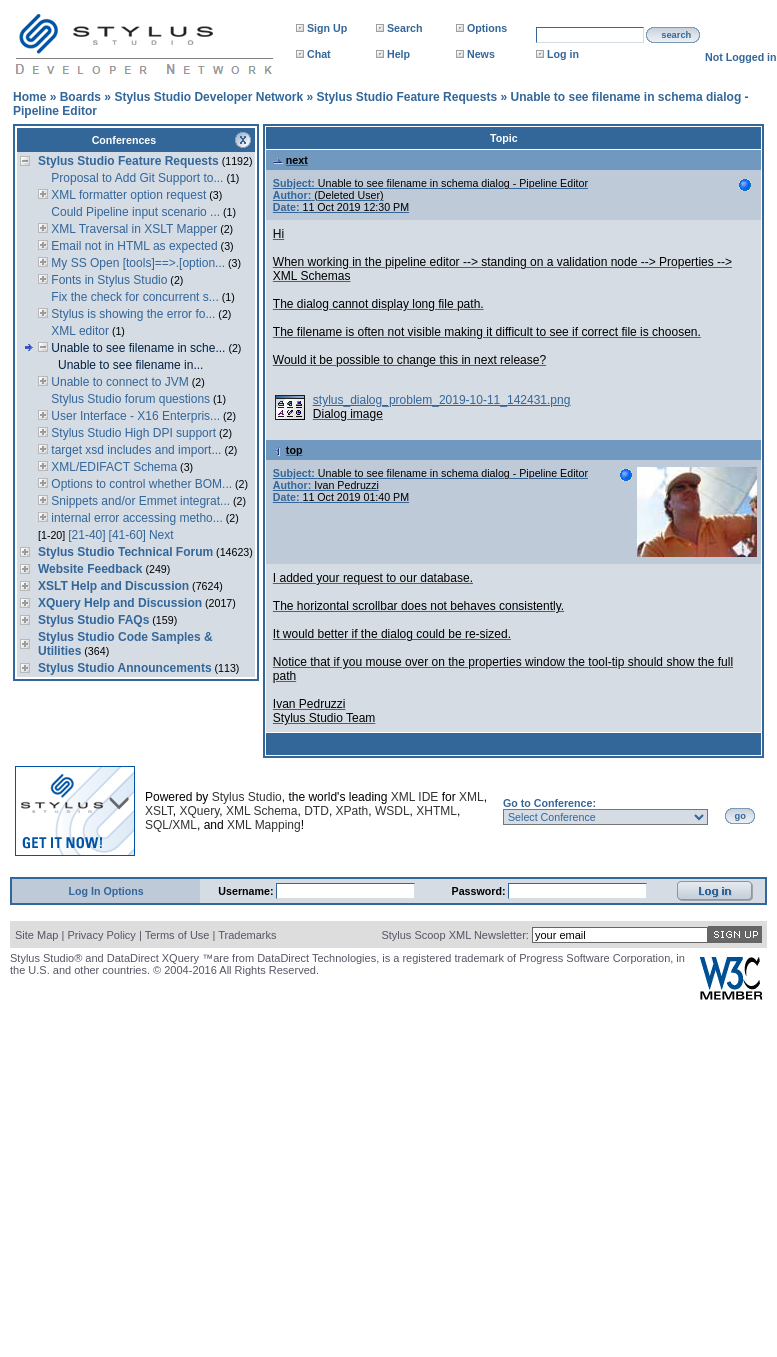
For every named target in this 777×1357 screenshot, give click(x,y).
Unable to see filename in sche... (136, 348)
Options (487, 28)
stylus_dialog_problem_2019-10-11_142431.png (442, 400)
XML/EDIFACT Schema (112, 467)
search (676, 35)
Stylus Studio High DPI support (132, 433)
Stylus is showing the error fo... (131, 314)
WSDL (392, 811)
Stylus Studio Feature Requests (406, 97)
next (290, 160)
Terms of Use (177, 935)
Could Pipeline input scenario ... (134, 212)
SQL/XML (171, 825)
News (481, 54)
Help (398, 54)
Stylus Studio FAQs (93, 620)
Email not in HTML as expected (133, 246)
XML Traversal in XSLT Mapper (132, 229)
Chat (319, 54)
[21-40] (86, 535)
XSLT (159, 811)
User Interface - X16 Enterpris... (134, 416)
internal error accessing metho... (135, 518)
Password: (480, 891)
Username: (247, 891)
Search (405, 28)
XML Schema (262, 811)
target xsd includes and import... (134, 450)
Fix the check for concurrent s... (133, 297)
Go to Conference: (549, 803)
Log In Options (106, 891)
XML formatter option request (127, 195)
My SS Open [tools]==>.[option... (136, 263)
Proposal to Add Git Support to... (135, 178)
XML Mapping (264, 825)
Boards (80, 97)
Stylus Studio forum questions (129, 399)
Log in (563, 54)
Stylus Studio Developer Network (208, 97)
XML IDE (415, 797)
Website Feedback (90, 569)
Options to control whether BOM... (140, 484)
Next (161, 535)
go (740, 816)
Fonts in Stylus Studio (107, 280)
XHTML (436, 811)
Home (29, 97)
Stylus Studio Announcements (125, 668)
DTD (316, 811)
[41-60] (127, 535)
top (288, 450)
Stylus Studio (247, 797)
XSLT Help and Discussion (113, 586)
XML (471, 797)
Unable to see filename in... (130, 365)
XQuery (199, 811)
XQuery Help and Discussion (120, 603)
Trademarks (247, 935)
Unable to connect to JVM (118, 382)
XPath (352, 811)
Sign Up (327, 28)
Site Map (36, 935)
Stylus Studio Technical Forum (125, 552)
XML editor (78, 331)
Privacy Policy (101, 935)
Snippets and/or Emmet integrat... (139, 501)
